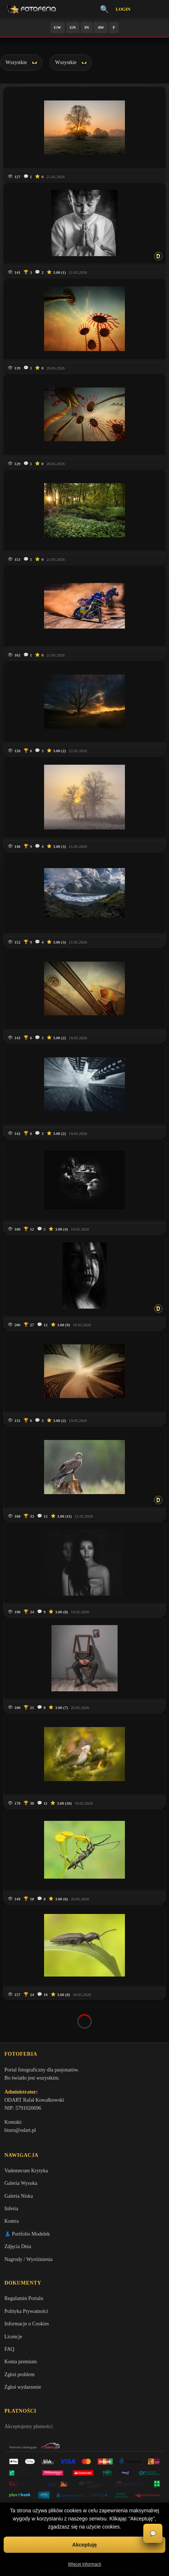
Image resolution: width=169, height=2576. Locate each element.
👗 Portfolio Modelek (27, 2194)
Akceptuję (84, 2545)
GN (73, 27)
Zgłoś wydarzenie (22, 2347)
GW (57, 27)
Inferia (11, 2169)
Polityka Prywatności (26, 2271)
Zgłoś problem (19, 2335)
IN (86, 27)
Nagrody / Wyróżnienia (28, 2219)
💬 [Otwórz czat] (153, 2533)
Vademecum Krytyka (26, 2131)
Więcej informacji (84, 2564)
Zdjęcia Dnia (17, 2207)
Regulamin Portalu (23, 2259)
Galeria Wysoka (20, 2144)
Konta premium (20, 2322)
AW (100, 27)
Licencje (13, 2297)
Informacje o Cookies (26, 2284)
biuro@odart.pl (20, 2091)
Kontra (11, 2181)
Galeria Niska (18, 2156)
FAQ (9, 2310)
